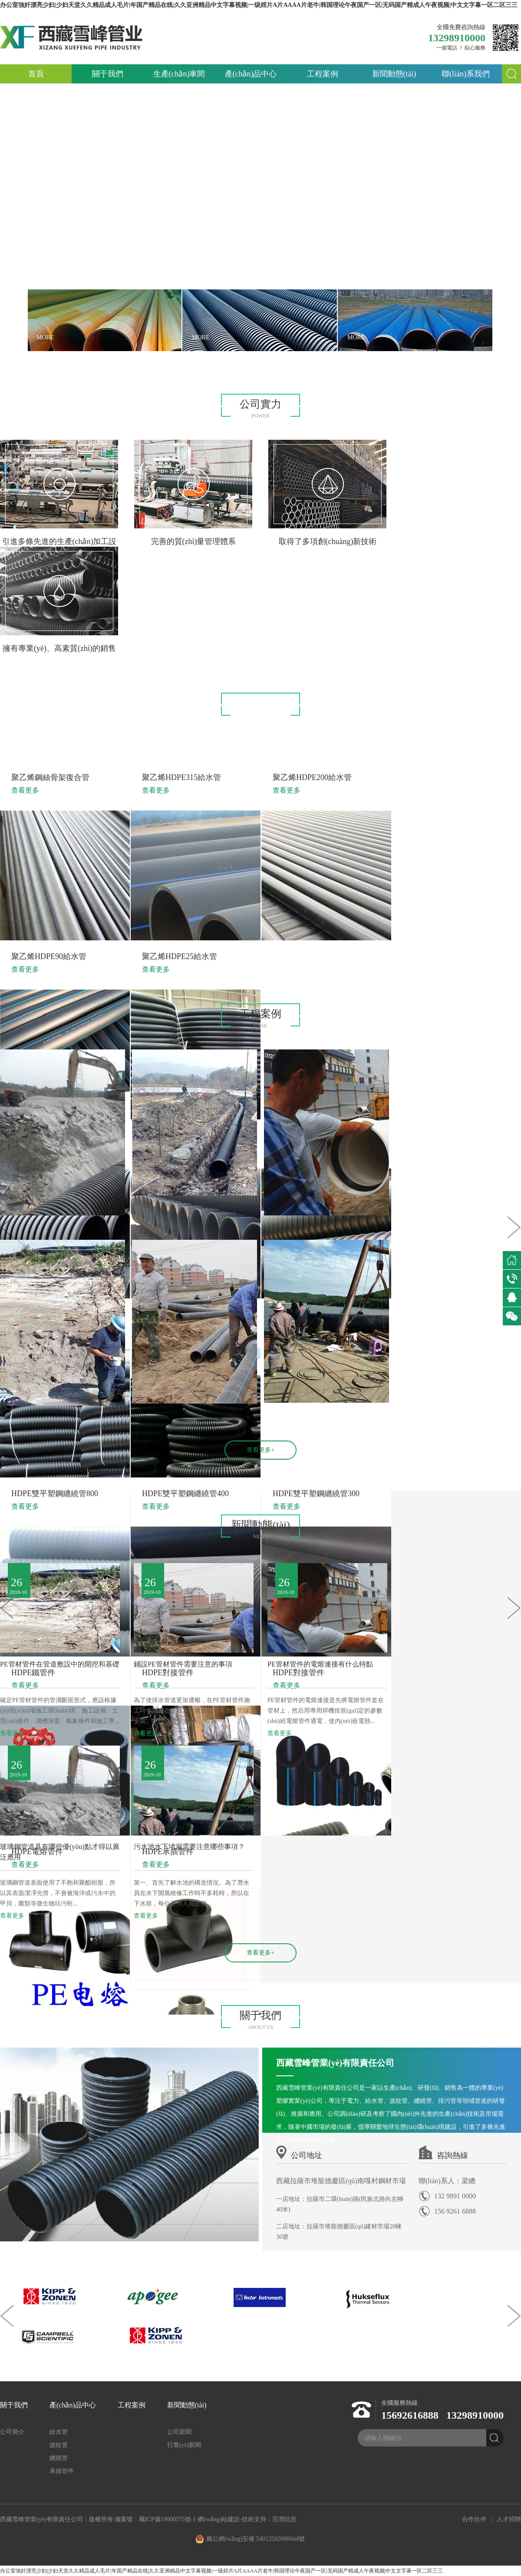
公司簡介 (12, 2432)
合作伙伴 (474, 2519)
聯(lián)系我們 (466, 74)
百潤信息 (284, 2519)
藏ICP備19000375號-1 (167, 2519)
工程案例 (322, 74)
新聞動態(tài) (394, 74)
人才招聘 (509, 2519)
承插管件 (350, 740)
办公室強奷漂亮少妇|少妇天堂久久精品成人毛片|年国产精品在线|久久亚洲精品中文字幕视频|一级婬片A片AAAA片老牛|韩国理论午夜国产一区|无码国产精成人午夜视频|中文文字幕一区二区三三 (221, 2571)
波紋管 (226, 740)
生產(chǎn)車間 (179, 74)
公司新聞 (179, 2432)
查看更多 (12, 1733)
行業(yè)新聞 (184, 2445)
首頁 (36, 74)
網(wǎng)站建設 (219, 2519)
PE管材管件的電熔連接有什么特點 (320, 1664)
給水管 (166, 740)
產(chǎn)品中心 (251, 74)
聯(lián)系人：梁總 (447, 2180)
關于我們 (107, 74)
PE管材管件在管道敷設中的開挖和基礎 (59, 1664)
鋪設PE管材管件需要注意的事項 (183, 1664)
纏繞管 (286, 740)
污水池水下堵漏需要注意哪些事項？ (189, 1846)
